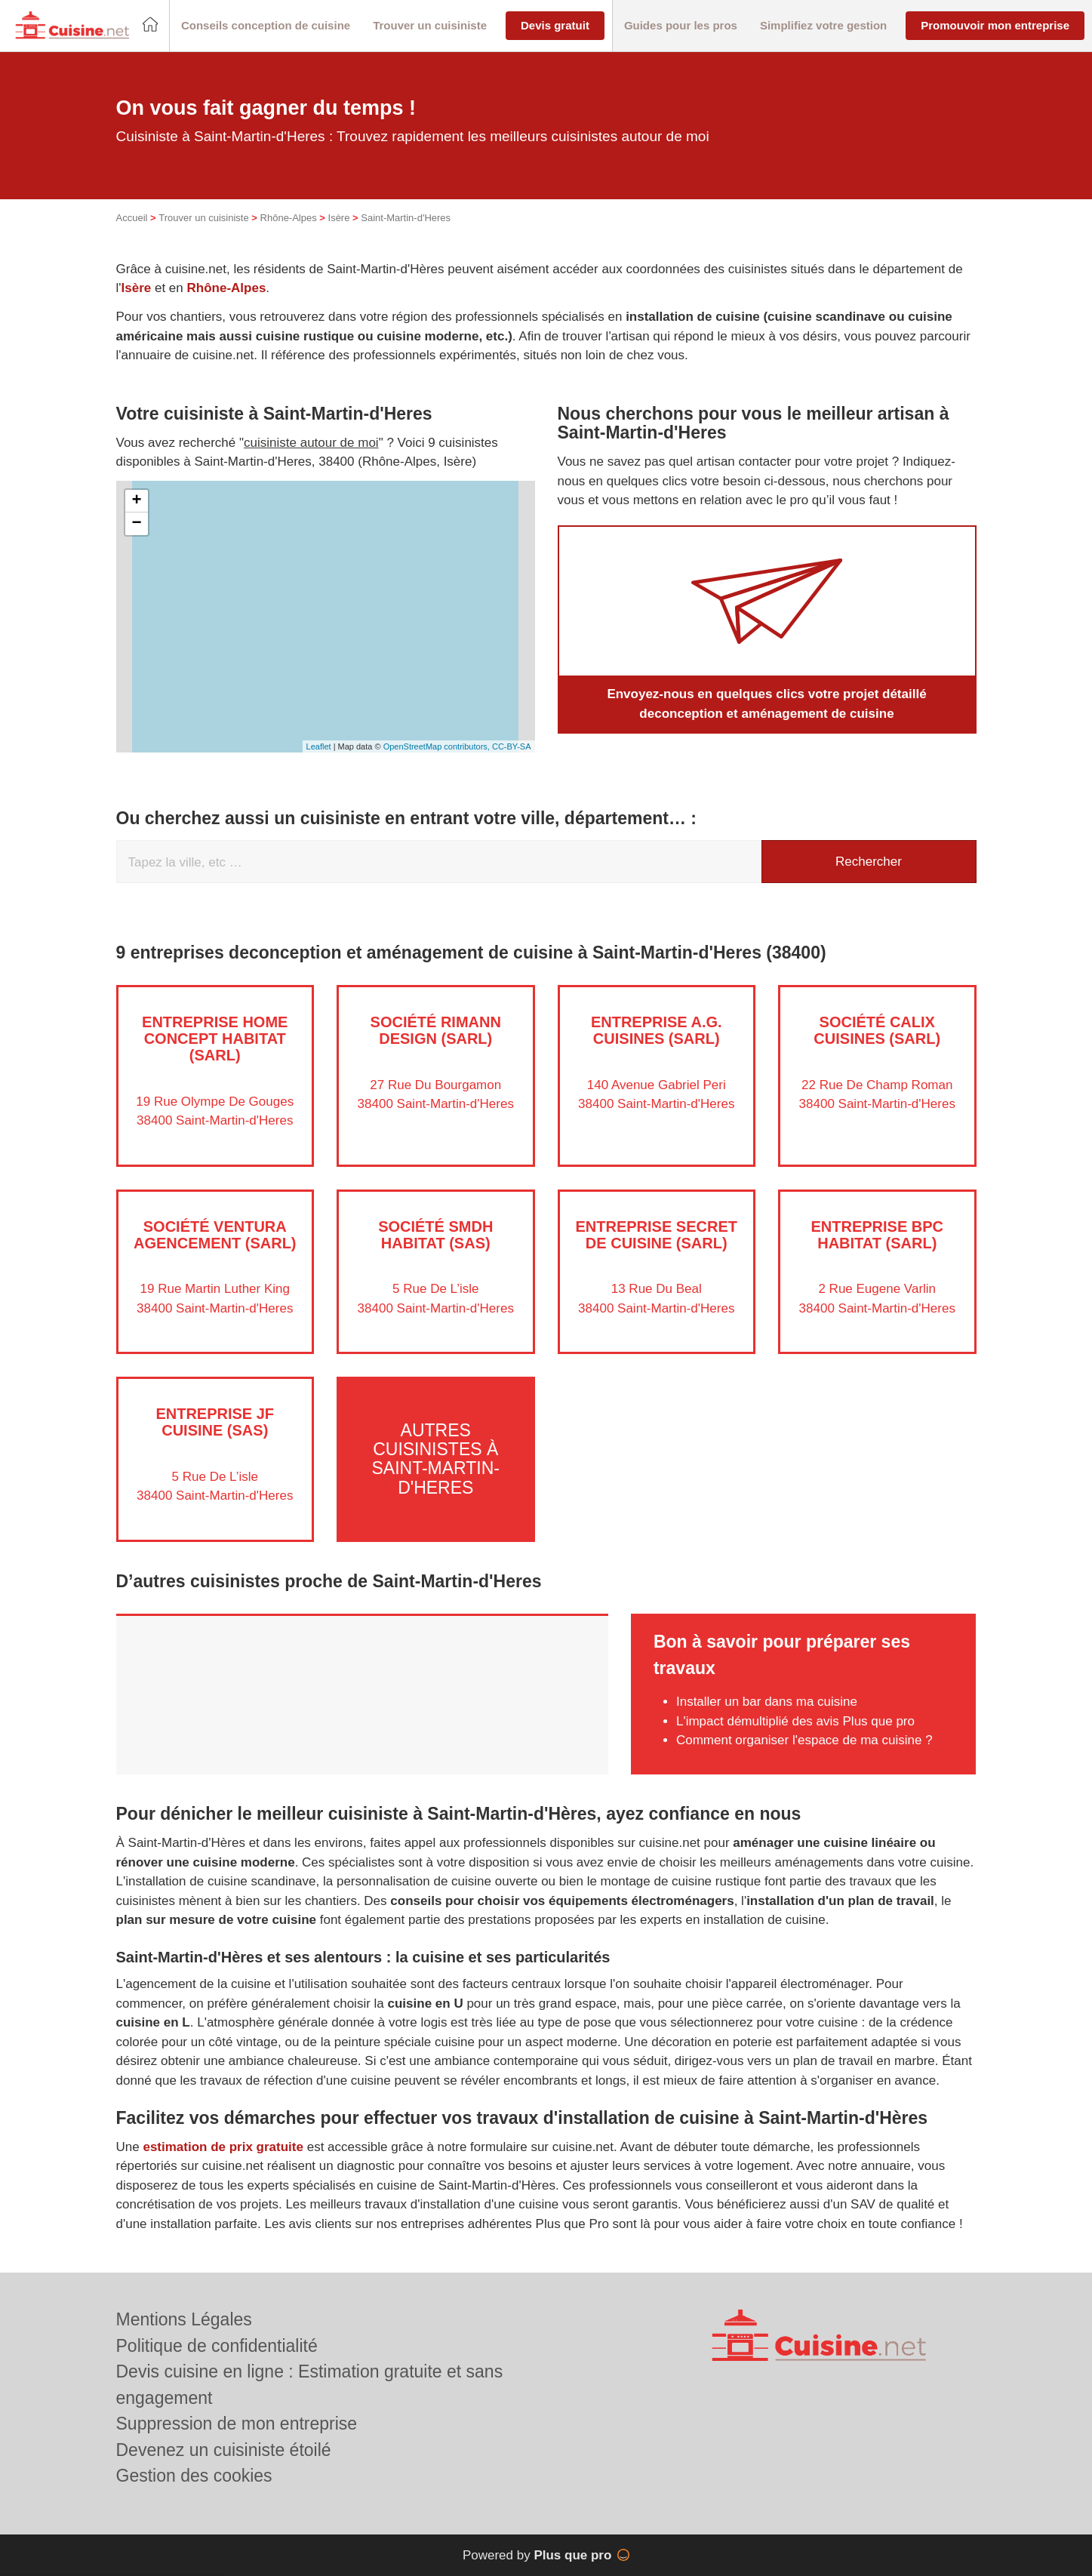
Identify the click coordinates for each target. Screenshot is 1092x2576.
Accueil (132, 217)
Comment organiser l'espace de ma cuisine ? (804, 1740)
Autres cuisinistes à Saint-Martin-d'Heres (435, 1458)
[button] (265, 26)
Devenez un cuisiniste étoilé (223, 2450)
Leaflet (318, 746)
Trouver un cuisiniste (203, 217)
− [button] (136, 523)
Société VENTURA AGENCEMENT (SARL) (215, 1234)
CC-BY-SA (511, 746)
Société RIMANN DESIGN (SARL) (436, 1030)
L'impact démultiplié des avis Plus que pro (795, 1721)
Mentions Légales (184, 2319)
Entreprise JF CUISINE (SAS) (214, 1422)
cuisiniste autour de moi (311, 442)
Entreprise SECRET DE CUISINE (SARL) (656, 1234)
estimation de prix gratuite (223, 2147)
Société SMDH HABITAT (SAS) (435, 1234)
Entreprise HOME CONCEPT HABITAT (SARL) (215, 1038)
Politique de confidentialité (217, 2346)
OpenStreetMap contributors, (437, 746)
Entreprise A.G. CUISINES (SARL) (656, 1030)
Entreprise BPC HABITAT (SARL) (877, 1234)
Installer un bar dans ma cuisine (766, 1701)
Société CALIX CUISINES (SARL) (877, 1030)
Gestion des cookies (194, 2475)
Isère (339, 217)
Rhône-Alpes (288, 217)
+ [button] (136, 501)
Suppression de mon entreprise (237, 2423)
